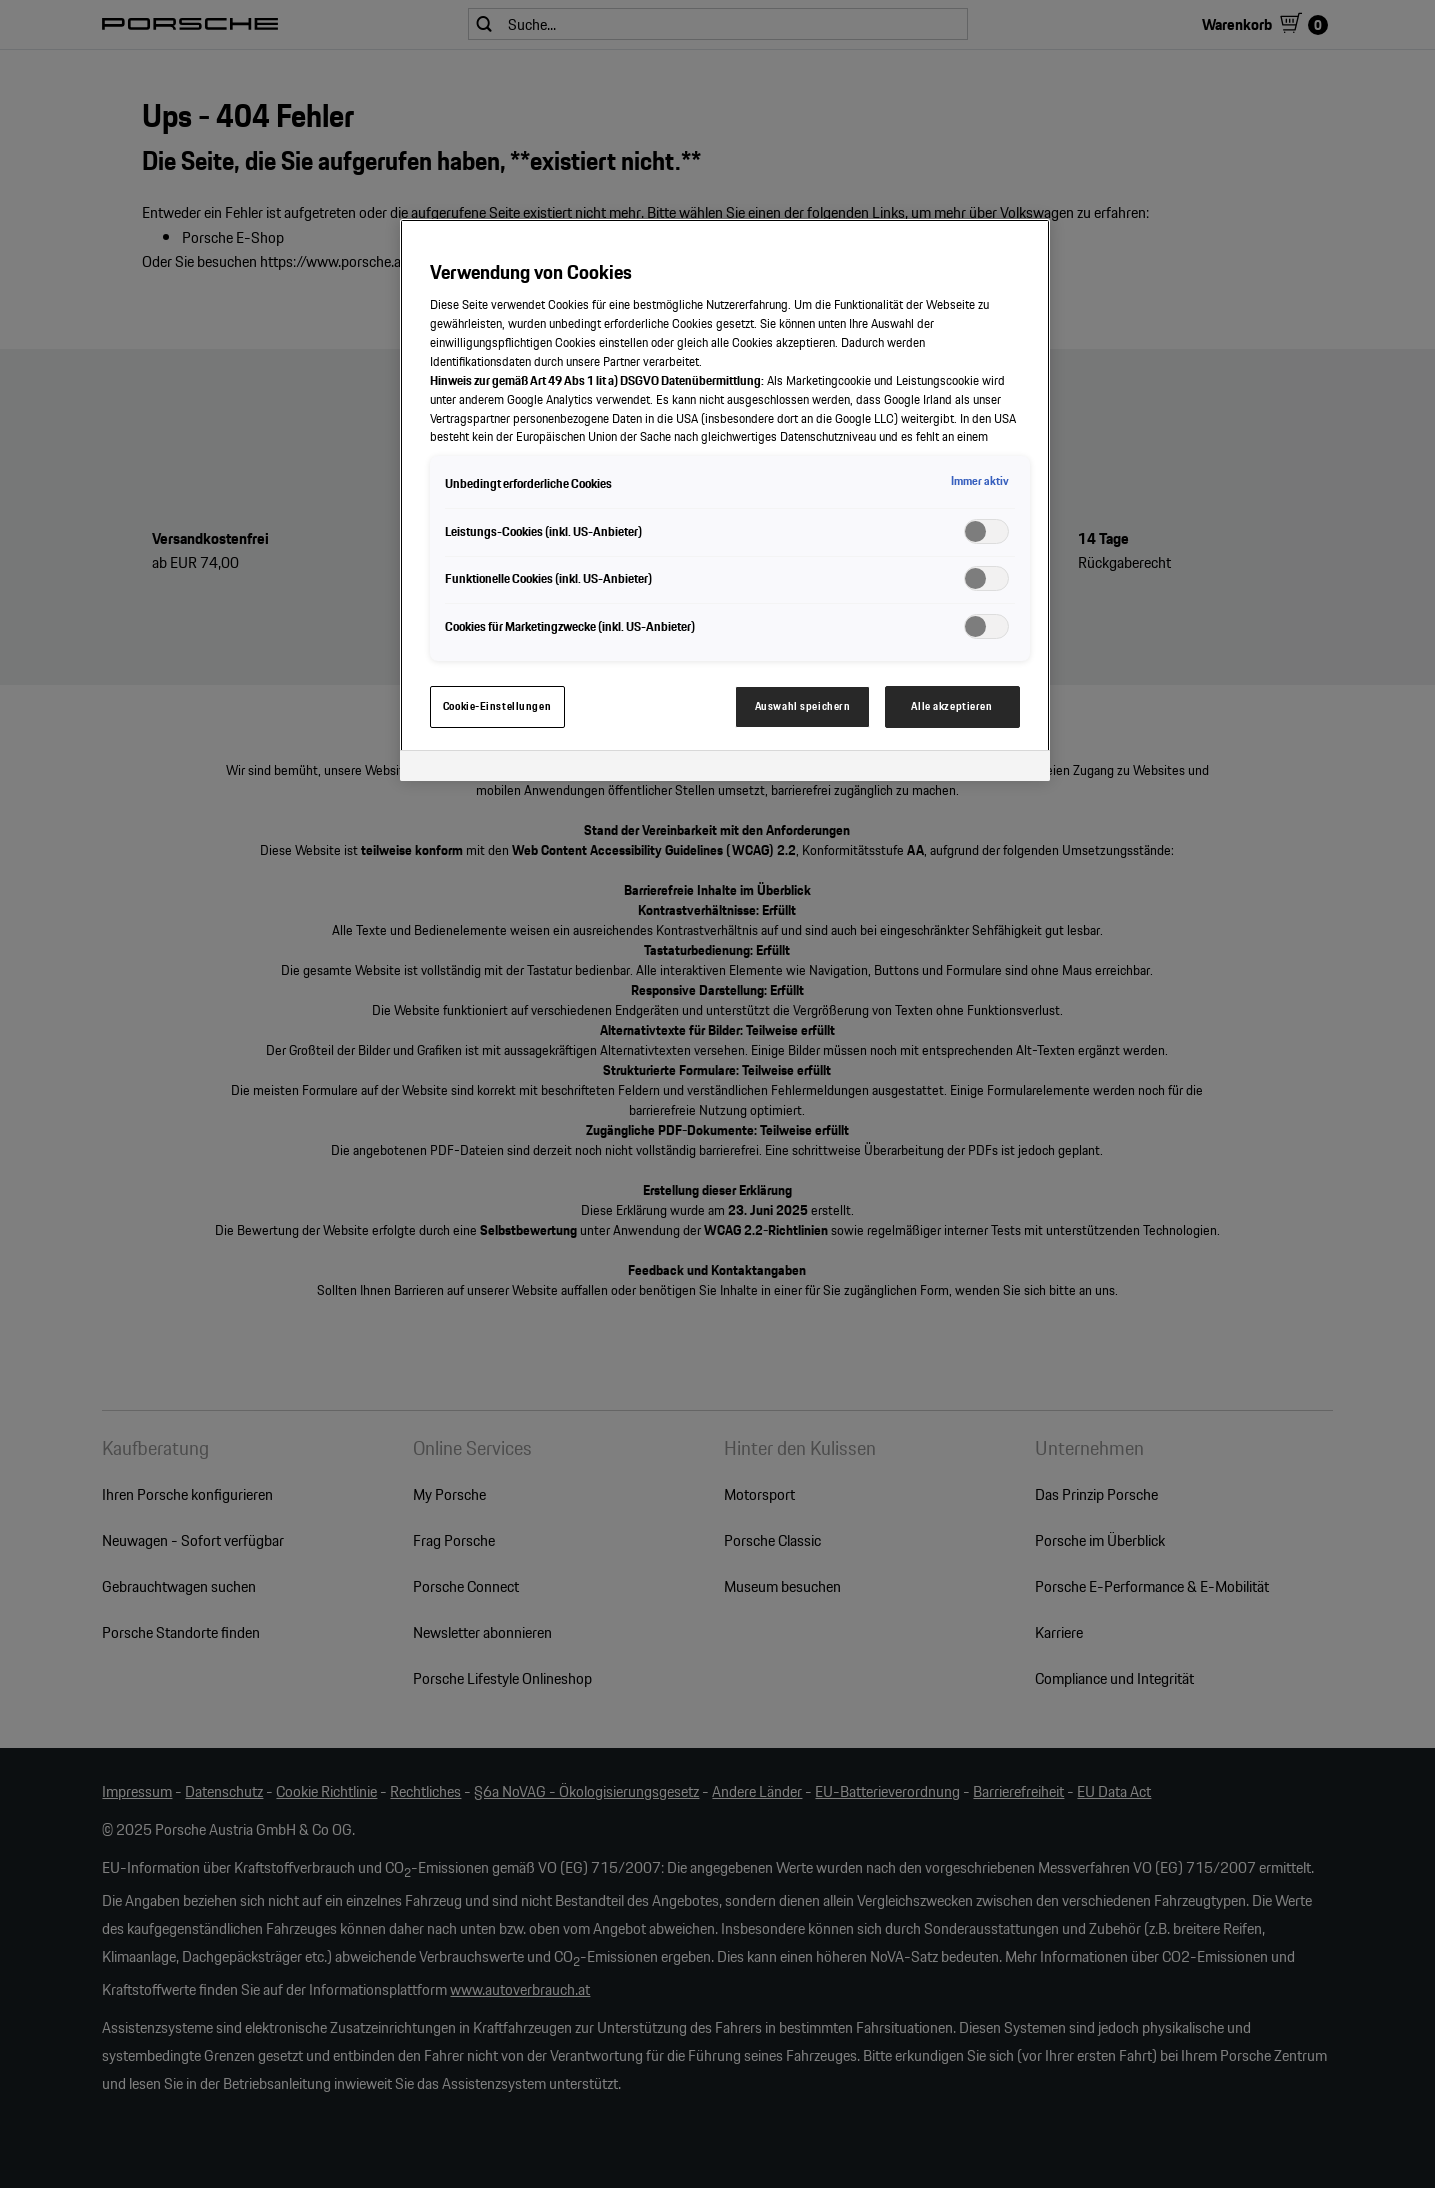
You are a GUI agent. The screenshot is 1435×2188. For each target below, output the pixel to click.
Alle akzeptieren (951, 706)
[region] (725, 500)
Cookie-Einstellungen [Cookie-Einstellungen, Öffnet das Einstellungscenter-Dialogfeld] (497, 706)
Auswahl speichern (803, 706)
